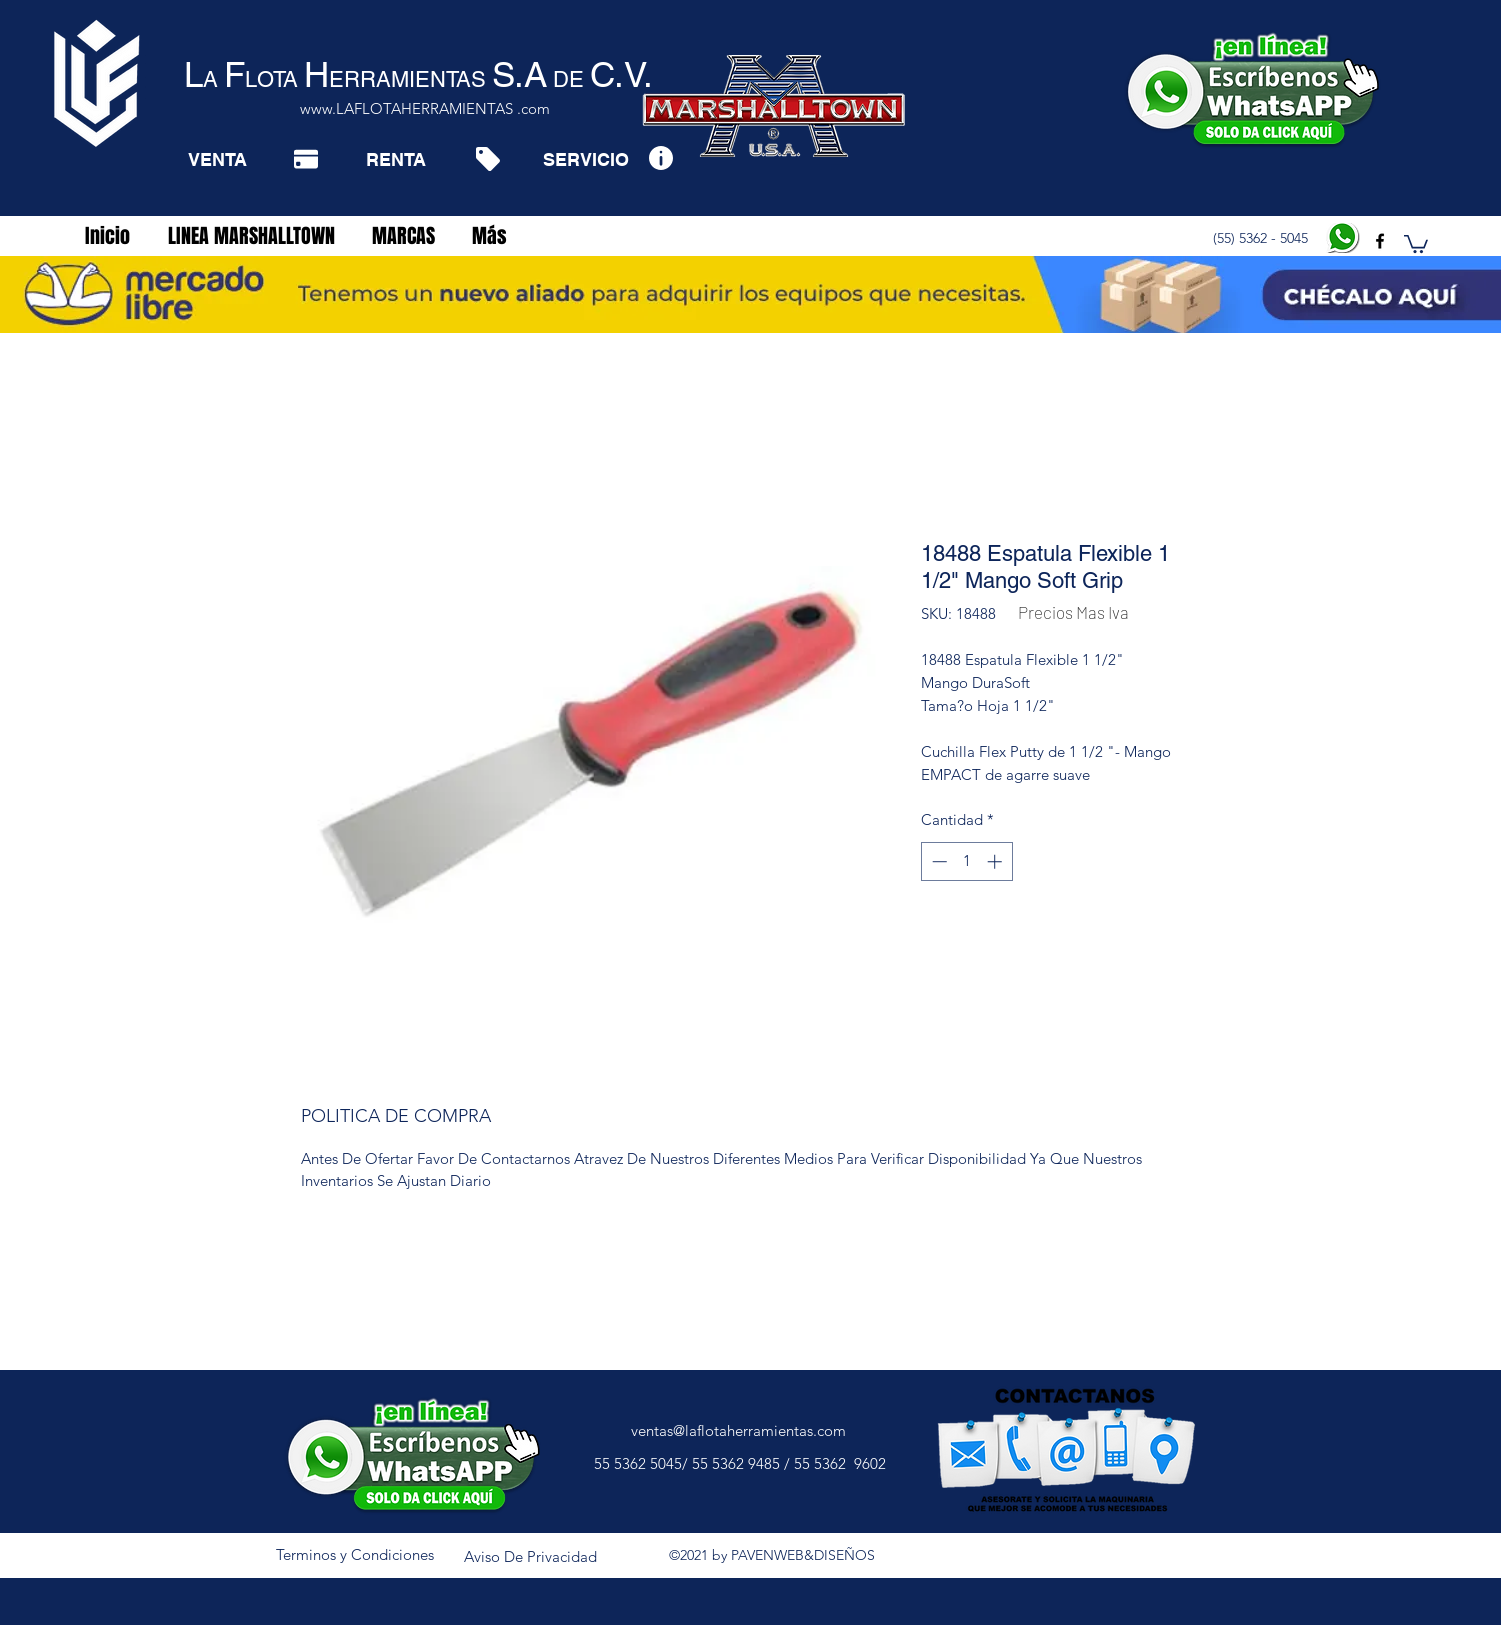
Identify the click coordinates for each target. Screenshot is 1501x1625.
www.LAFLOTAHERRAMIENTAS (406, 108)
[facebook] (1380, 241)
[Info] (660, 157)
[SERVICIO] (585, 159)
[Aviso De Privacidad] (531, 1557)
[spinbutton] (966, 861)
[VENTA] (217, 159)
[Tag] (487, 159)
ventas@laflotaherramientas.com (738, 1430)
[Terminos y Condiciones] (355, 1555)
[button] (1416, 243)
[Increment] (996, 861)
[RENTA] (395, 159)
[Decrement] (937, 861)
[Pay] (306, 159)
